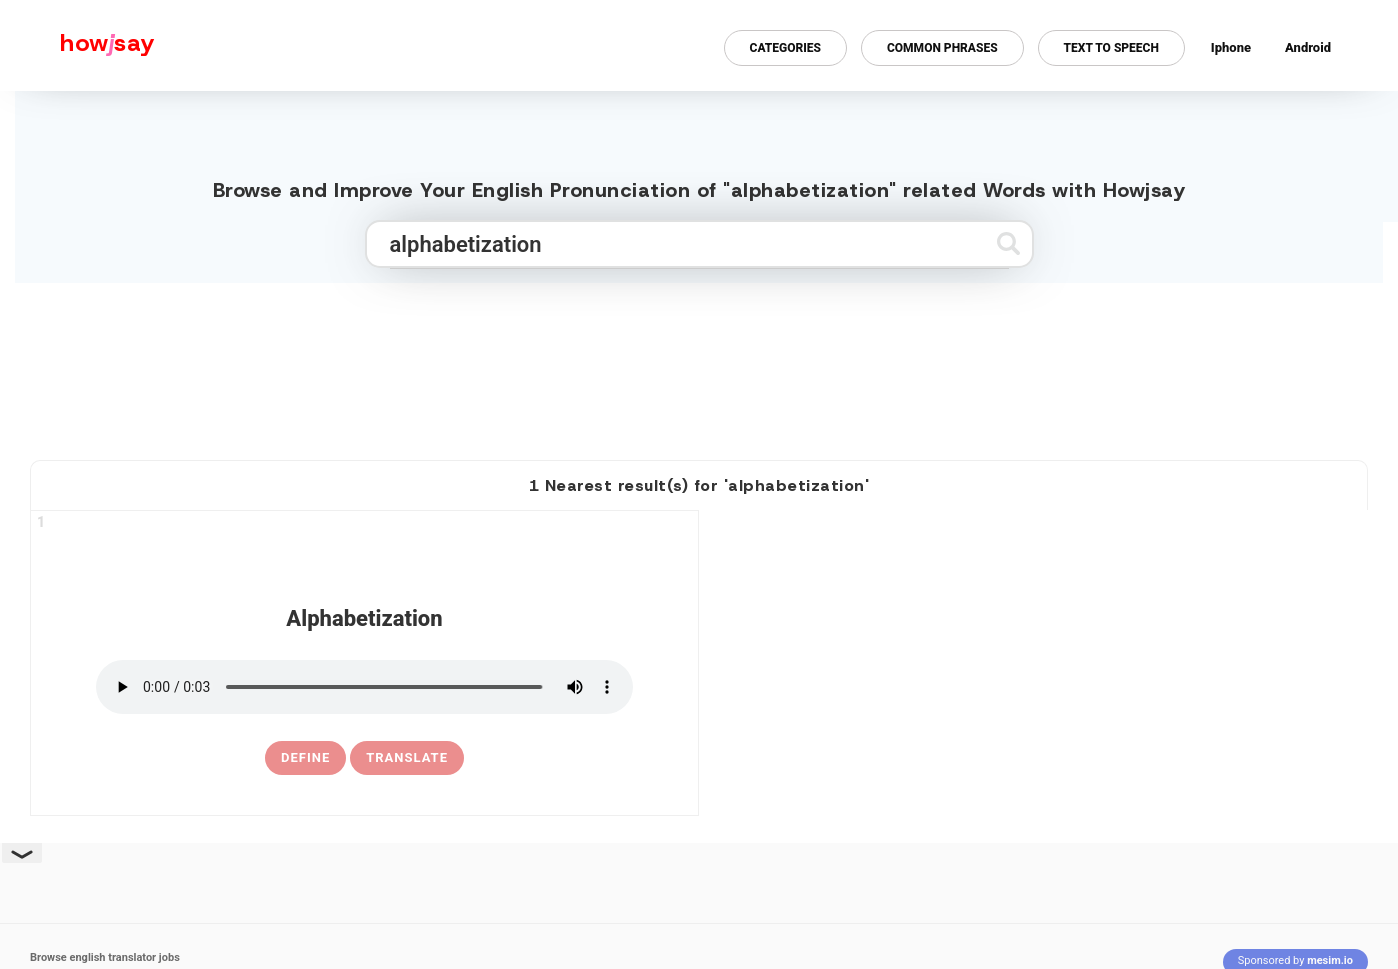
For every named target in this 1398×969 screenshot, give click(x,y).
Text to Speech (1111, 48)
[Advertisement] (699, 363)
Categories (785, 48)
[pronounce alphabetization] (364, 687)
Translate (407, 757)
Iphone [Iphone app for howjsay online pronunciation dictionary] (1231, 47)
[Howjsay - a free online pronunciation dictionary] (77, 45)
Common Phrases (942, 48)
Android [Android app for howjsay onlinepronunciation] (1308, 47)
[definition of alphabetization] (305, 758)
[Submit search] (1008, 243)
